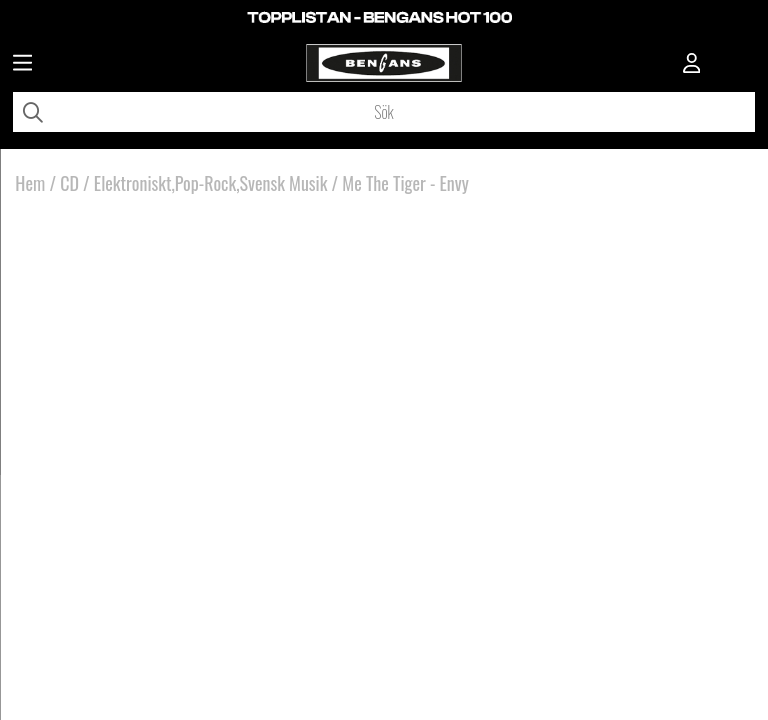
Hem (30, 183)
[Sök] (384, 112)
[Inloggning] (692, 65)
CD (69, 183)
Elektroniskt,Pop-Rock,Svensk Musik (211, 183)
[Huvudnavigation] (22, 65)
